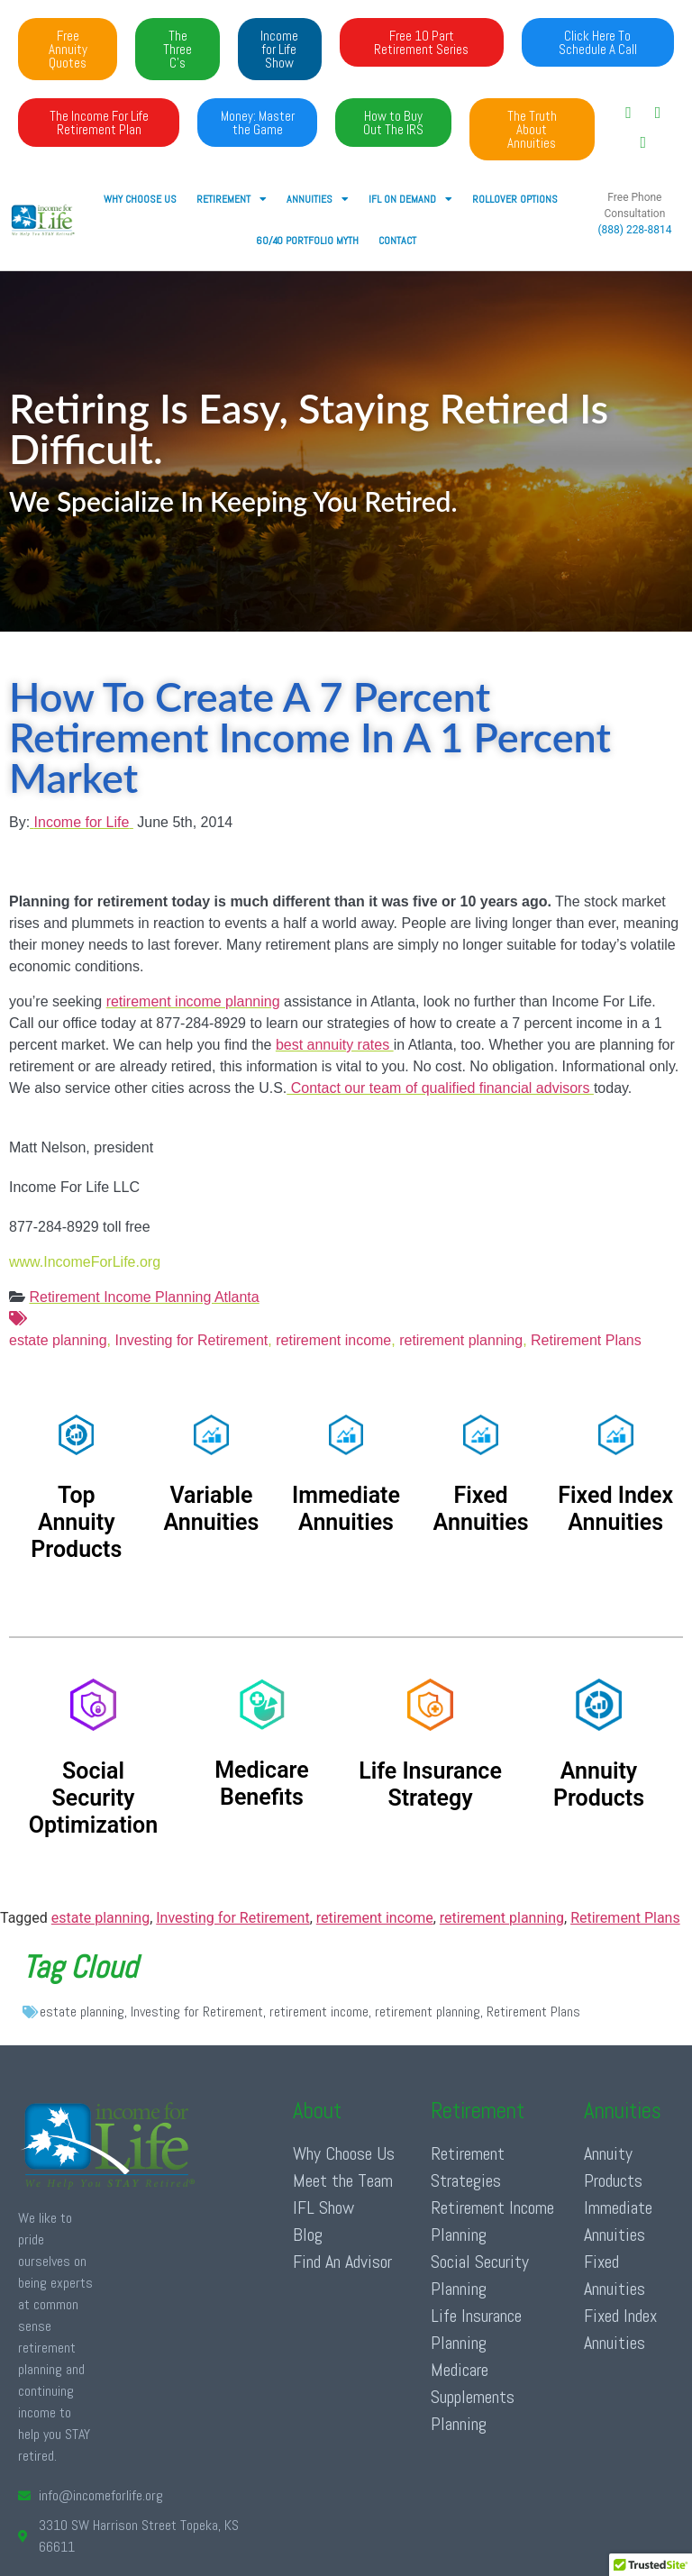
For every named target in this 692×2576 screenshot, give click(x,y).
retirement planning (461, 1340)
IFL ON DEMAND (410, 199)
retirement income (333, 1340)
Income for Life (82, 822)
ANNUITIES (318, 199)
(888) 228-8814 (634, 229)
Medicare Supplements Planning (472, 2396)
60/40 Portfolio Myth (307, 240)
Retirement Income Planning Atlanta (144, 1297)
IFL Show (323, 2207)
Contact (397, 240)
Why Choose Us (140, 199)
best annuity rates (335, 1044)
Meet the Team (343, 2180)
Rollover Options (515, 199)
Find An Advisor (342, 2261)
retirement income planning (193, 1001)
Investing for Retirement (191, 1340)
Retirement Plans (586, 1340)
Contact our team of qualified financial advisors (440, 1088)
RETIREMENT (231, 199)
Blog (308, 2234)
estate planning (346, 1328)
